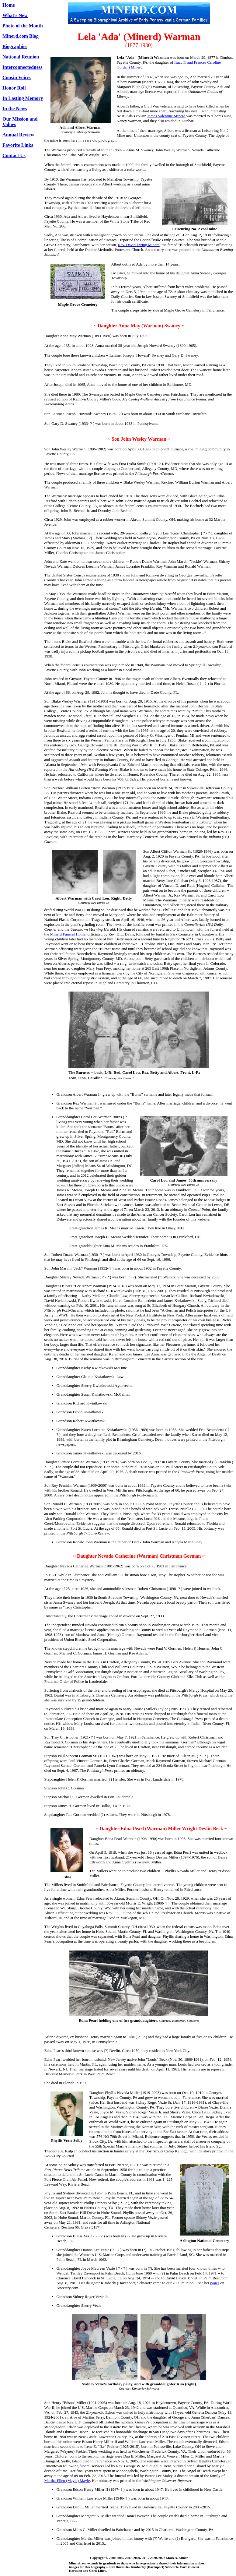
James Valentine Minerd (166, 116)
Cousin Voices (16, 77)
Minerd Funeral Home (67, 934)
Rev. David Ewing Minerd (139, 244)
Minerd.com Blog (20, 36)
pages (214, 2283)
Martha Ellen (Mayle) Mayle (67, 2480)
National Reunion (20, 56)
